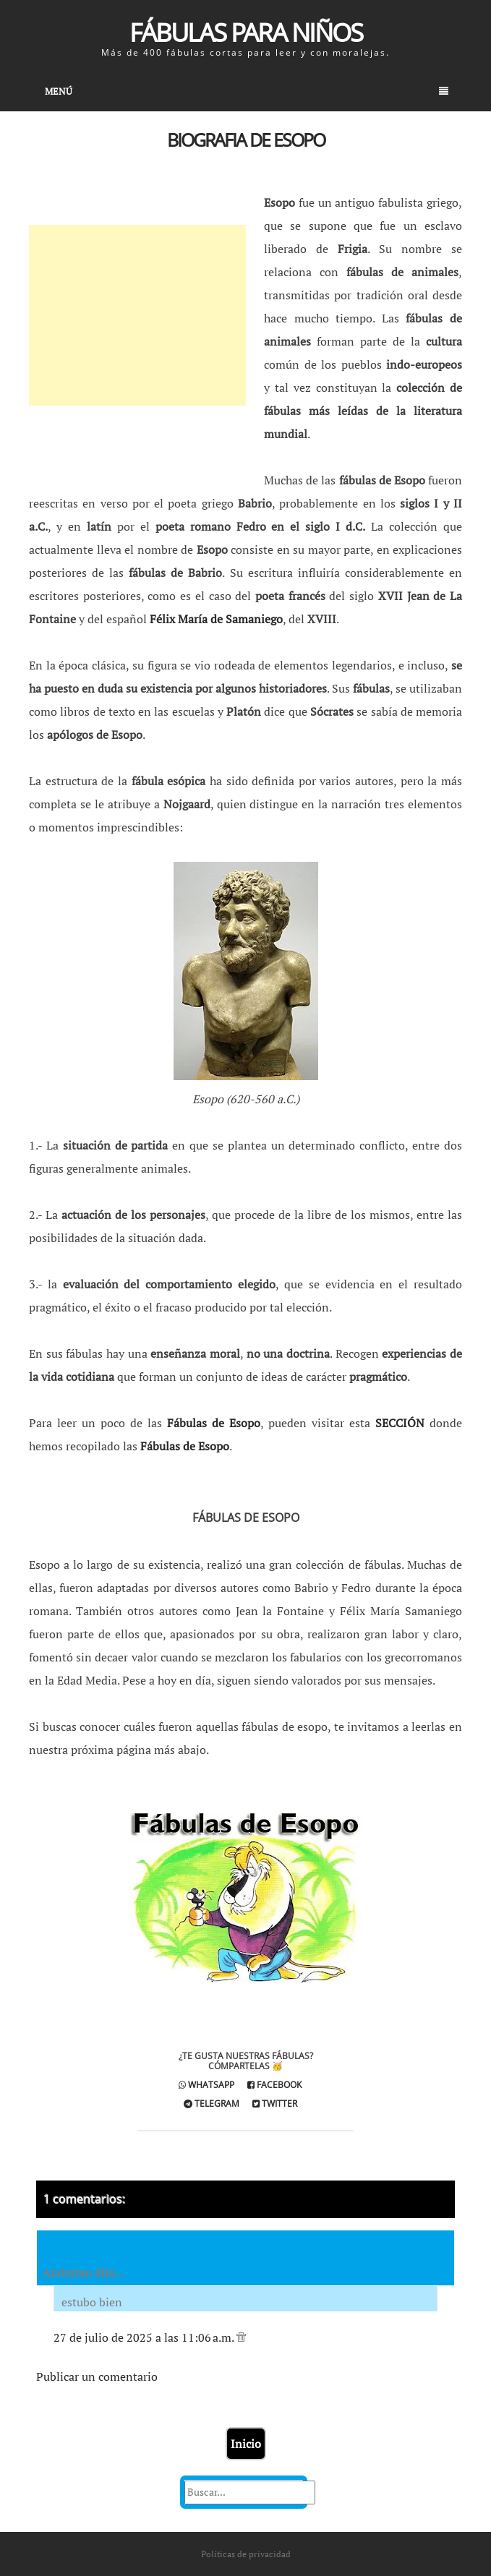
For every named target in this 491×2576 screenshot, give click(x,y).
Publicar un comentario (97, 2376)
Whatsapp (206, 2085)
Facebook (274, 2085)
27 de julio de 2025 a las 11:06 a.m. (145, 2337)
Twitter (274, 2103)
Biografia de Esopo (246, 139)
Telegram (211, 2103)
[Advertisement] (137, 315)
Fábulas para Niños (245, 32)
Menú (246, 91)
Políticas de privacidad (246, 2554)
